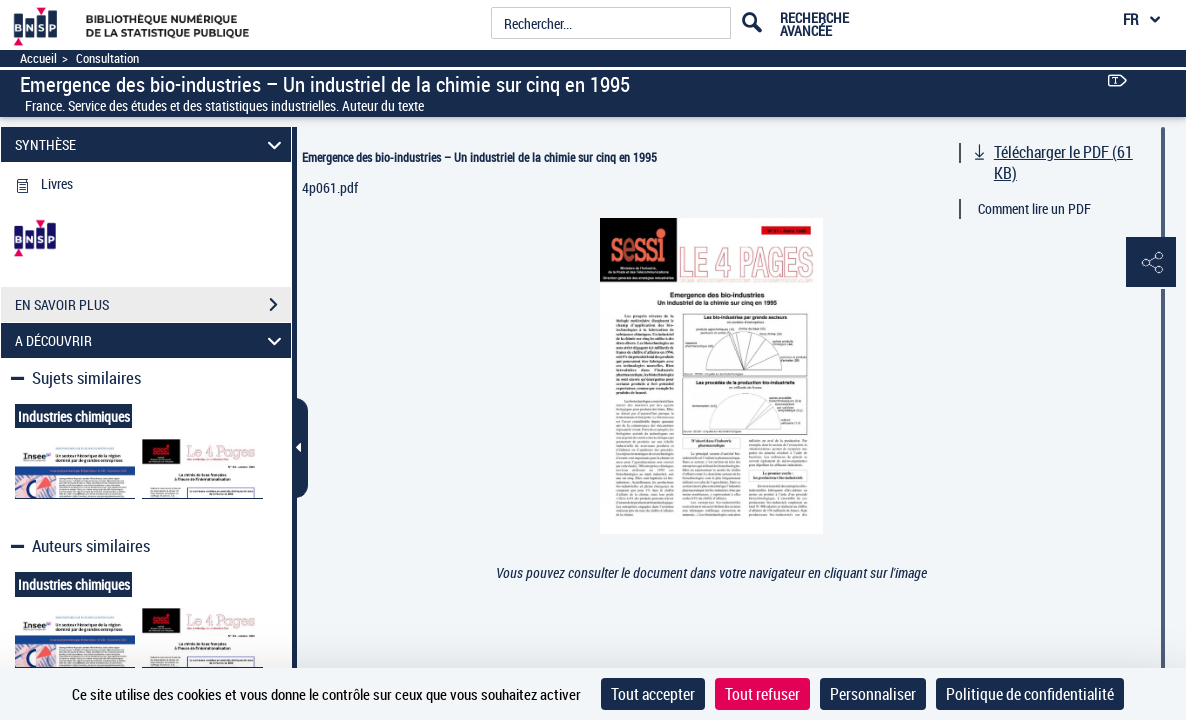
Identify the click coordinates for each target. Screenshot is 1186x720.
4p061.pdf (330, 187)
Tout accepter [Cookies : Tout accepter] (653, 694)
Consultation (107, 58)
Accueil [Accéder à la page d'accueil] (38, 58)
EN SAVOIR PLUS (153, 305)
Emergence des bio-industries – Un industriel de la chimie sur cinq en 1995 (479, 157)
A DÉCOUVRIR (151, 340)
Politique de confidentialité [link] (1030, 694)
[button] (1151, 263)
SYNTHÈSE (151, 144)
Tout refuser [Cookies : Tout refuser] (762, 694)
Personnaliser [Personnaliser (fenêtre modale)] (873, 694)
